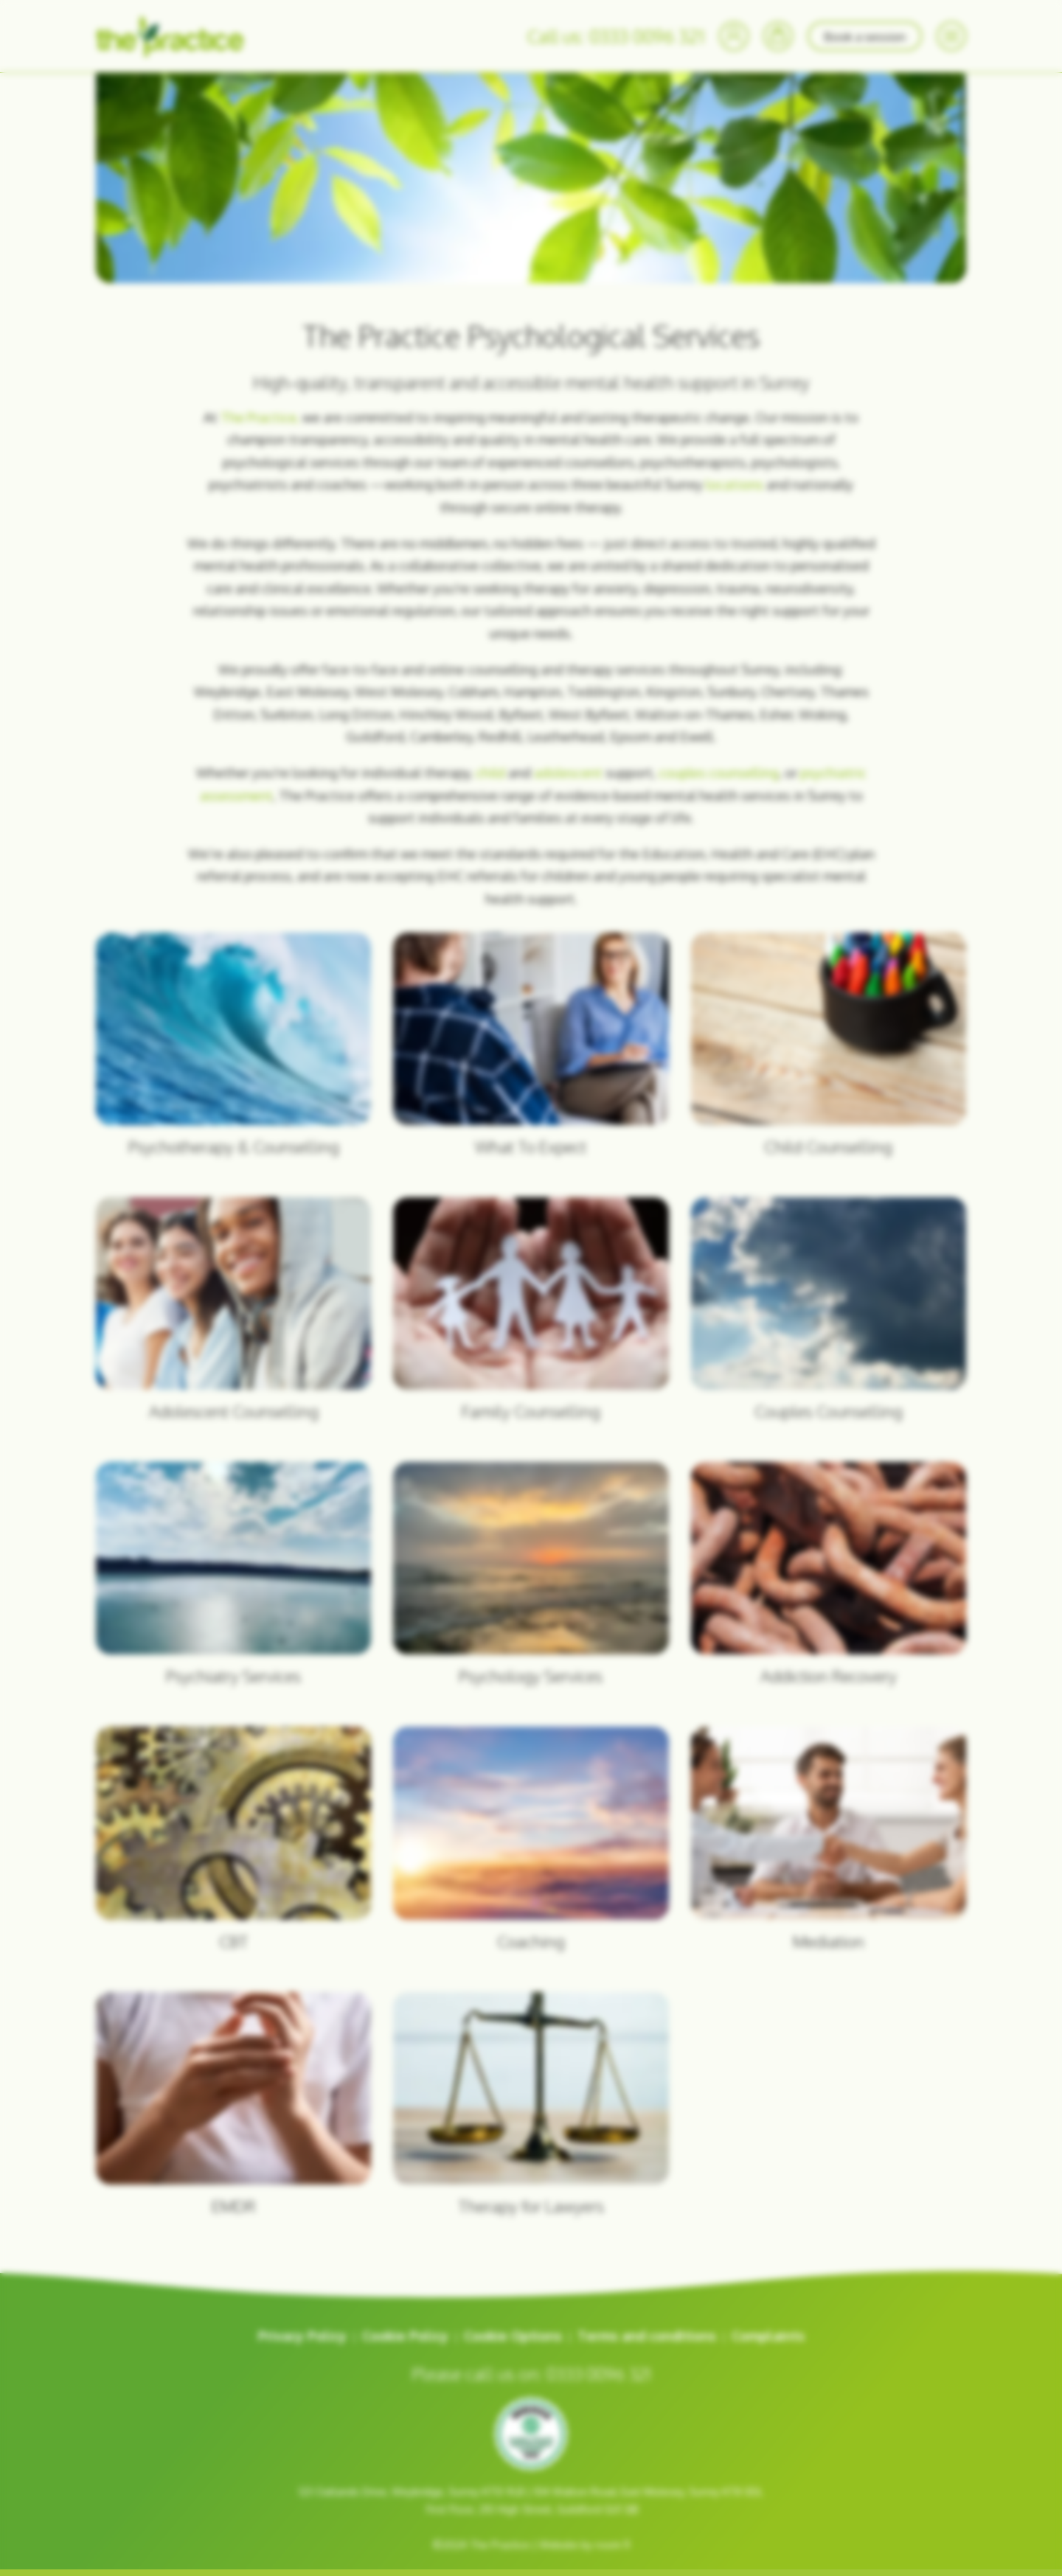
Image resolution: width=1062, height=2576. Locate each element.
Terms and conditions (646, 2336)
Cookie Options (513, 2336)
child (490, 773)
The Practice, (260, 417)
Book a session (865, 36)
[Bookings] (778, 36)
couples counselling (719, 773)
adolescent (569, 773)
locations (734, 484)
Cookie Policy (405, 2336)
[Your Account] (734, 36)
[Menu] (951, 36)
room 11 (612, 2544)
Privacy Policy (302, 2336)
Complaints (768, 2336)
